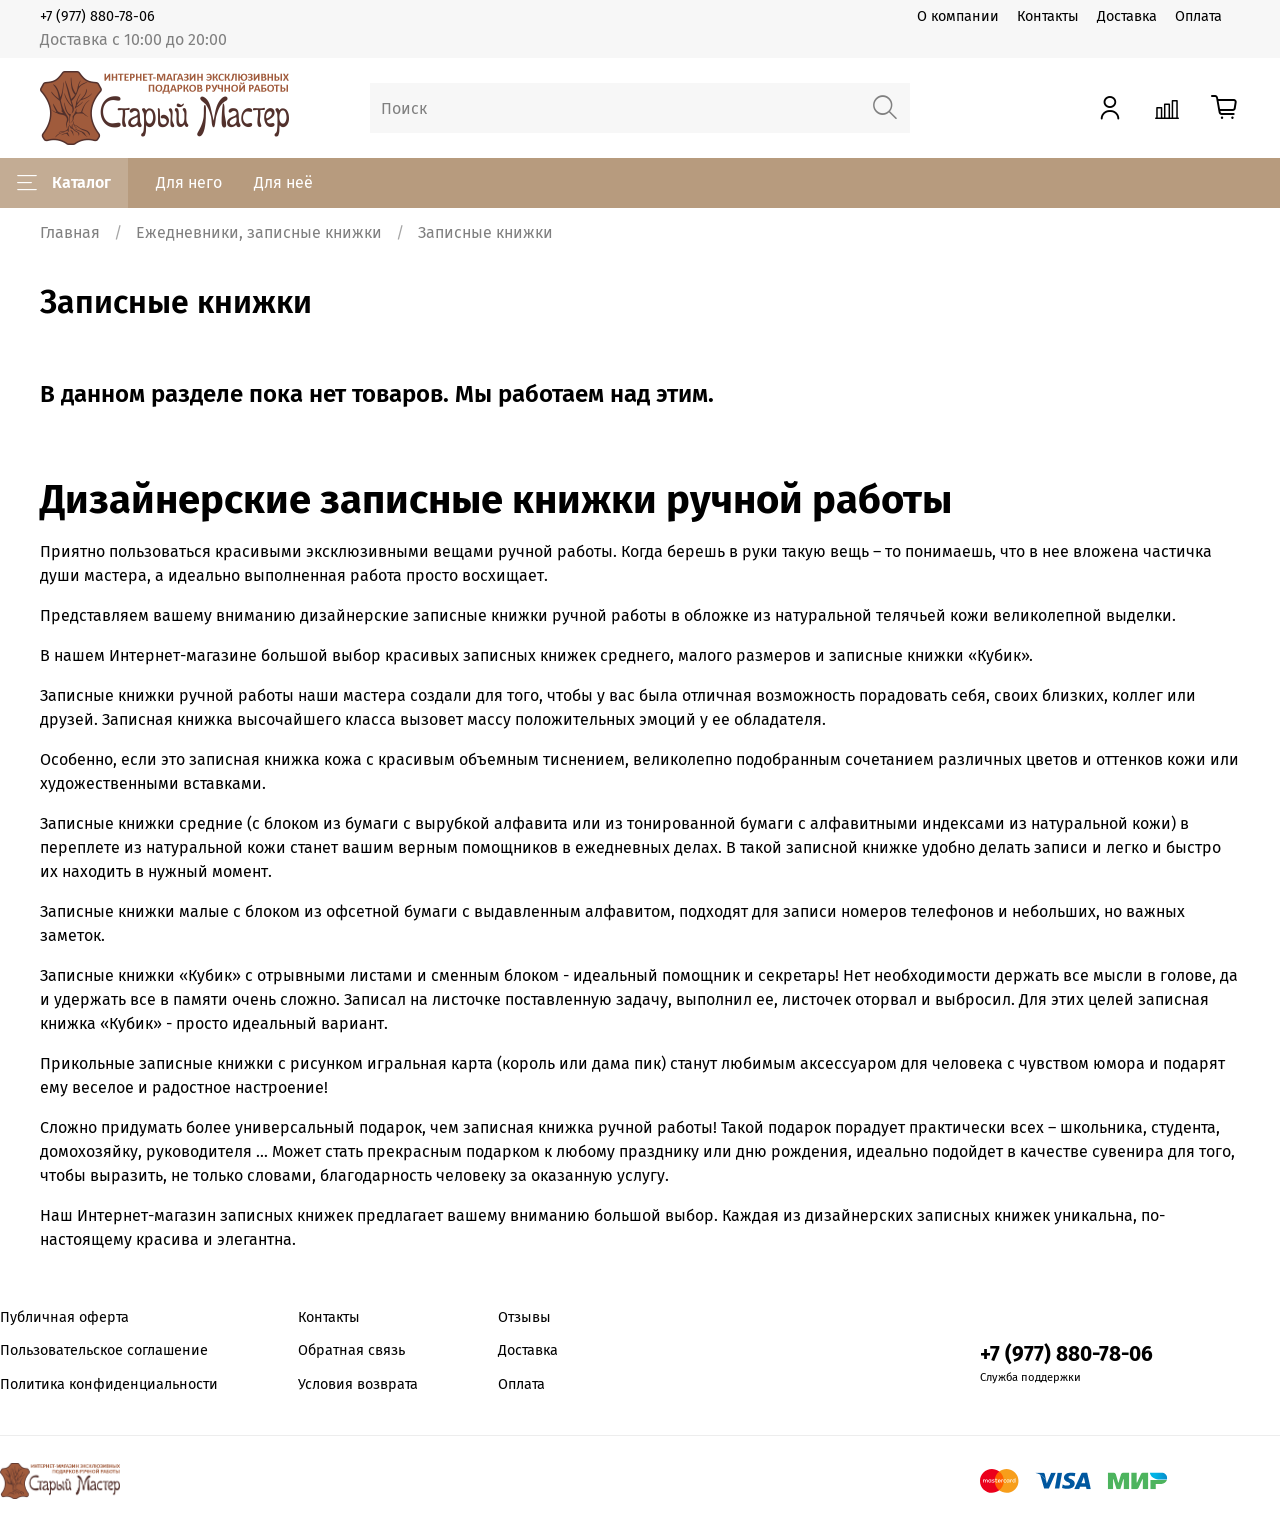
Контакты (1048, 16)
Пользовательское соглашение (104, 1350)
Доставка (1127, 16)
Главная (70, 232)
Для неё (283, 182)
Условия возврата (358, 1384)
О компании (958, 16)
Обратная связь (351, 1350)
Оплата (1198, 16)
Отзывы (524, 1317)
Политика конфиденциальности (109, 1384)
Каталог (64, 183)
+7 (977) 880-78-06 (97, 16)
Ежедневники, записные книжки (259, 232)
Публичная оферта (64, 1317)
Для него (189, 182)
